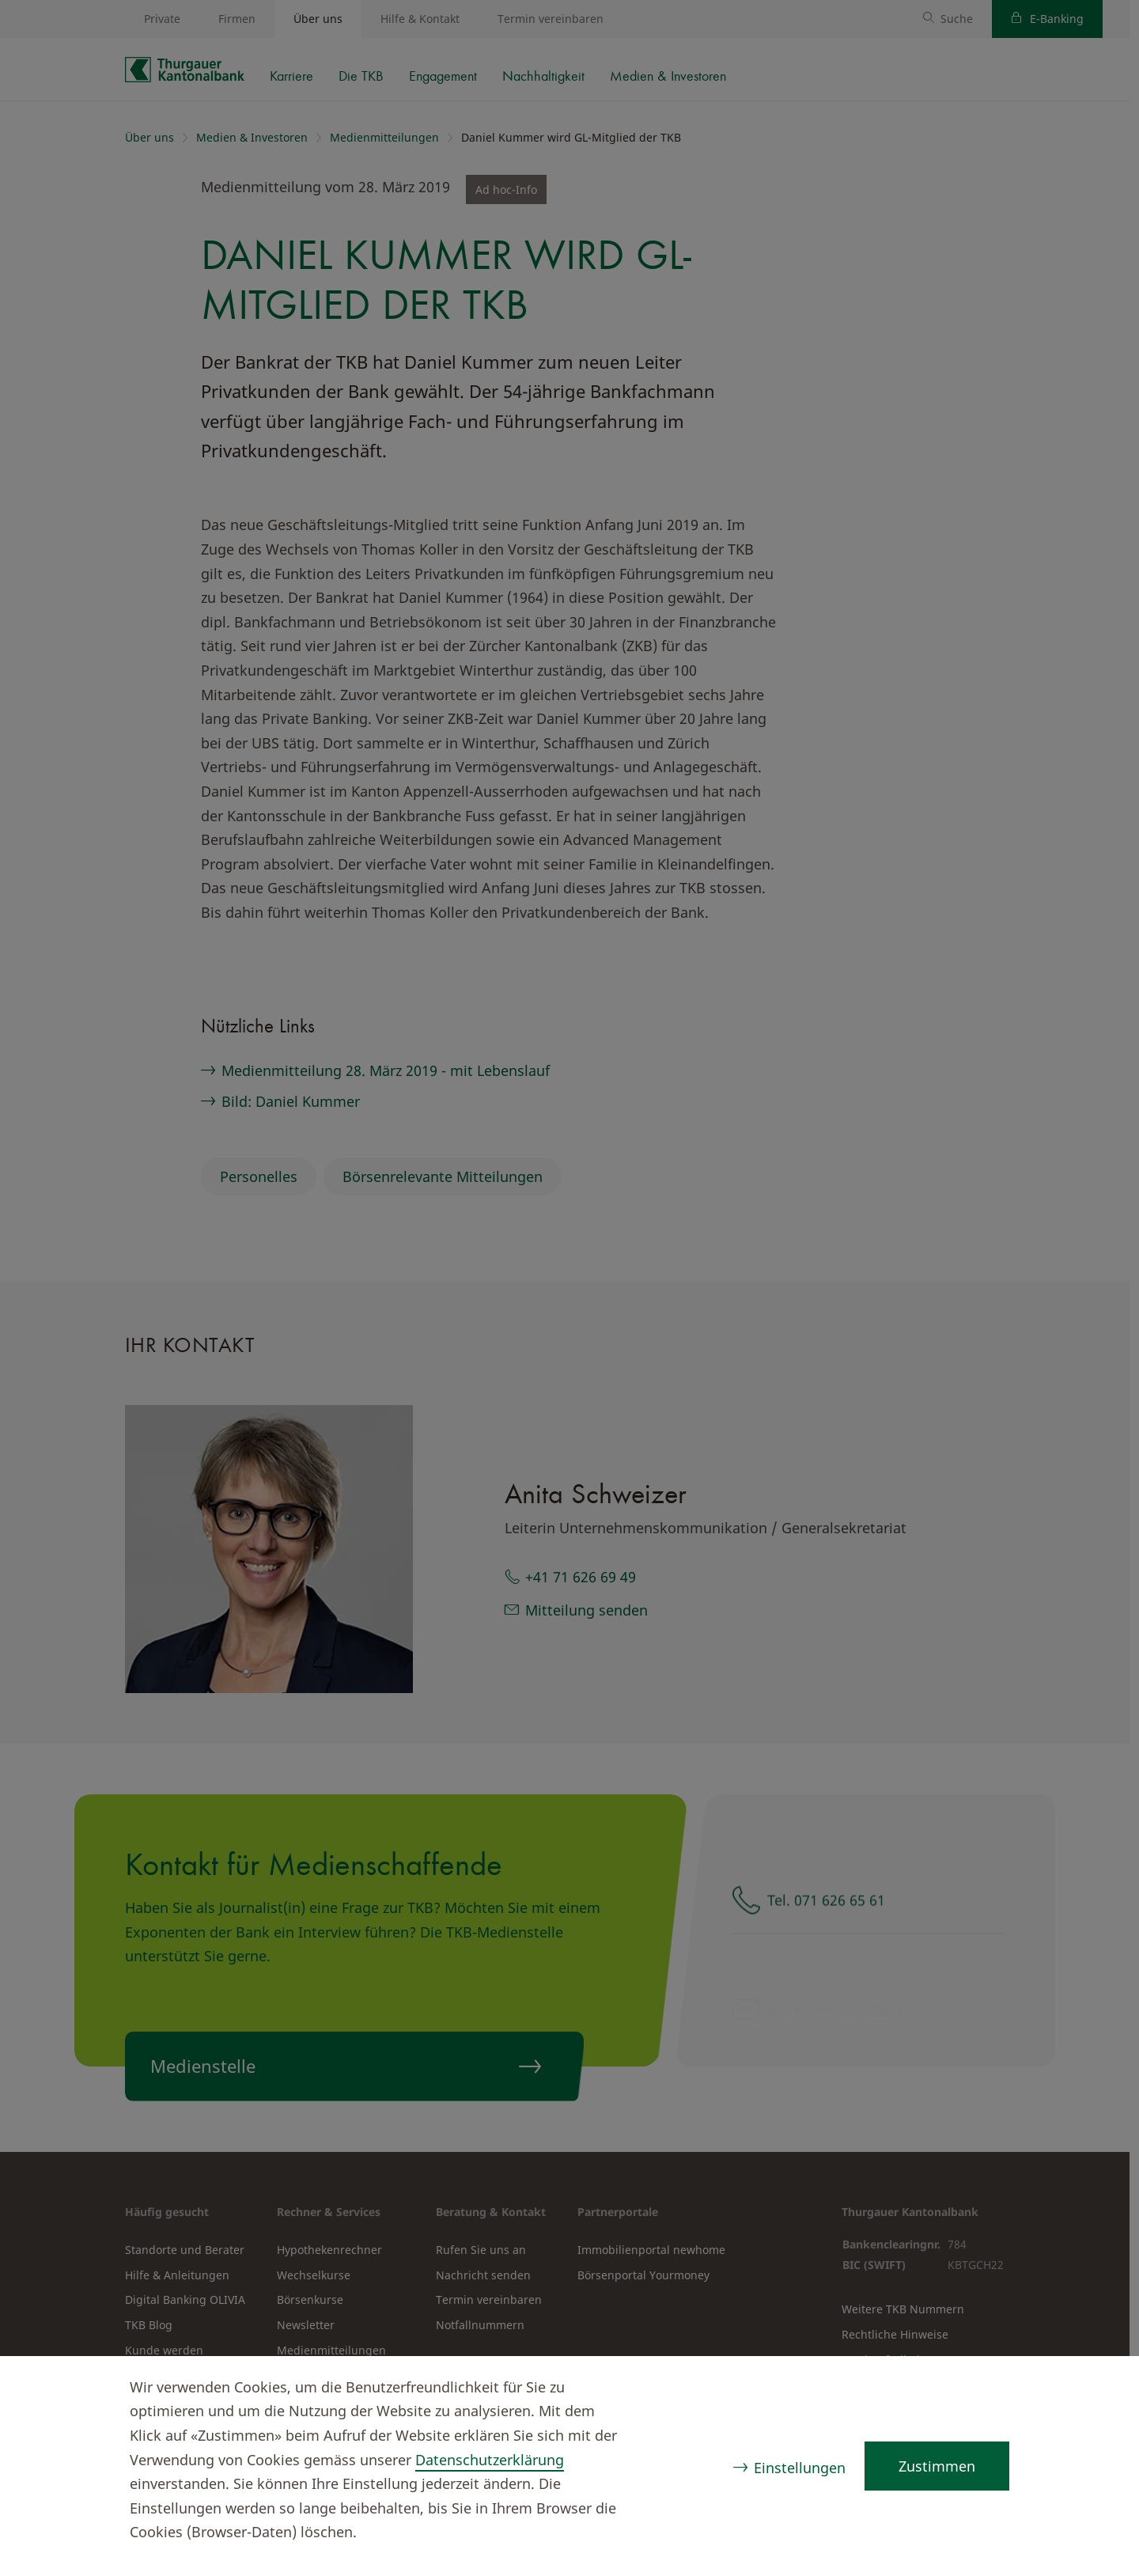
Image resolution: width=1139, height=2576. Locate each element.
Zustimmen (937, 2466)
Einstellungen (800, 2467)
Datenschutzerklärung (489, 2459)
